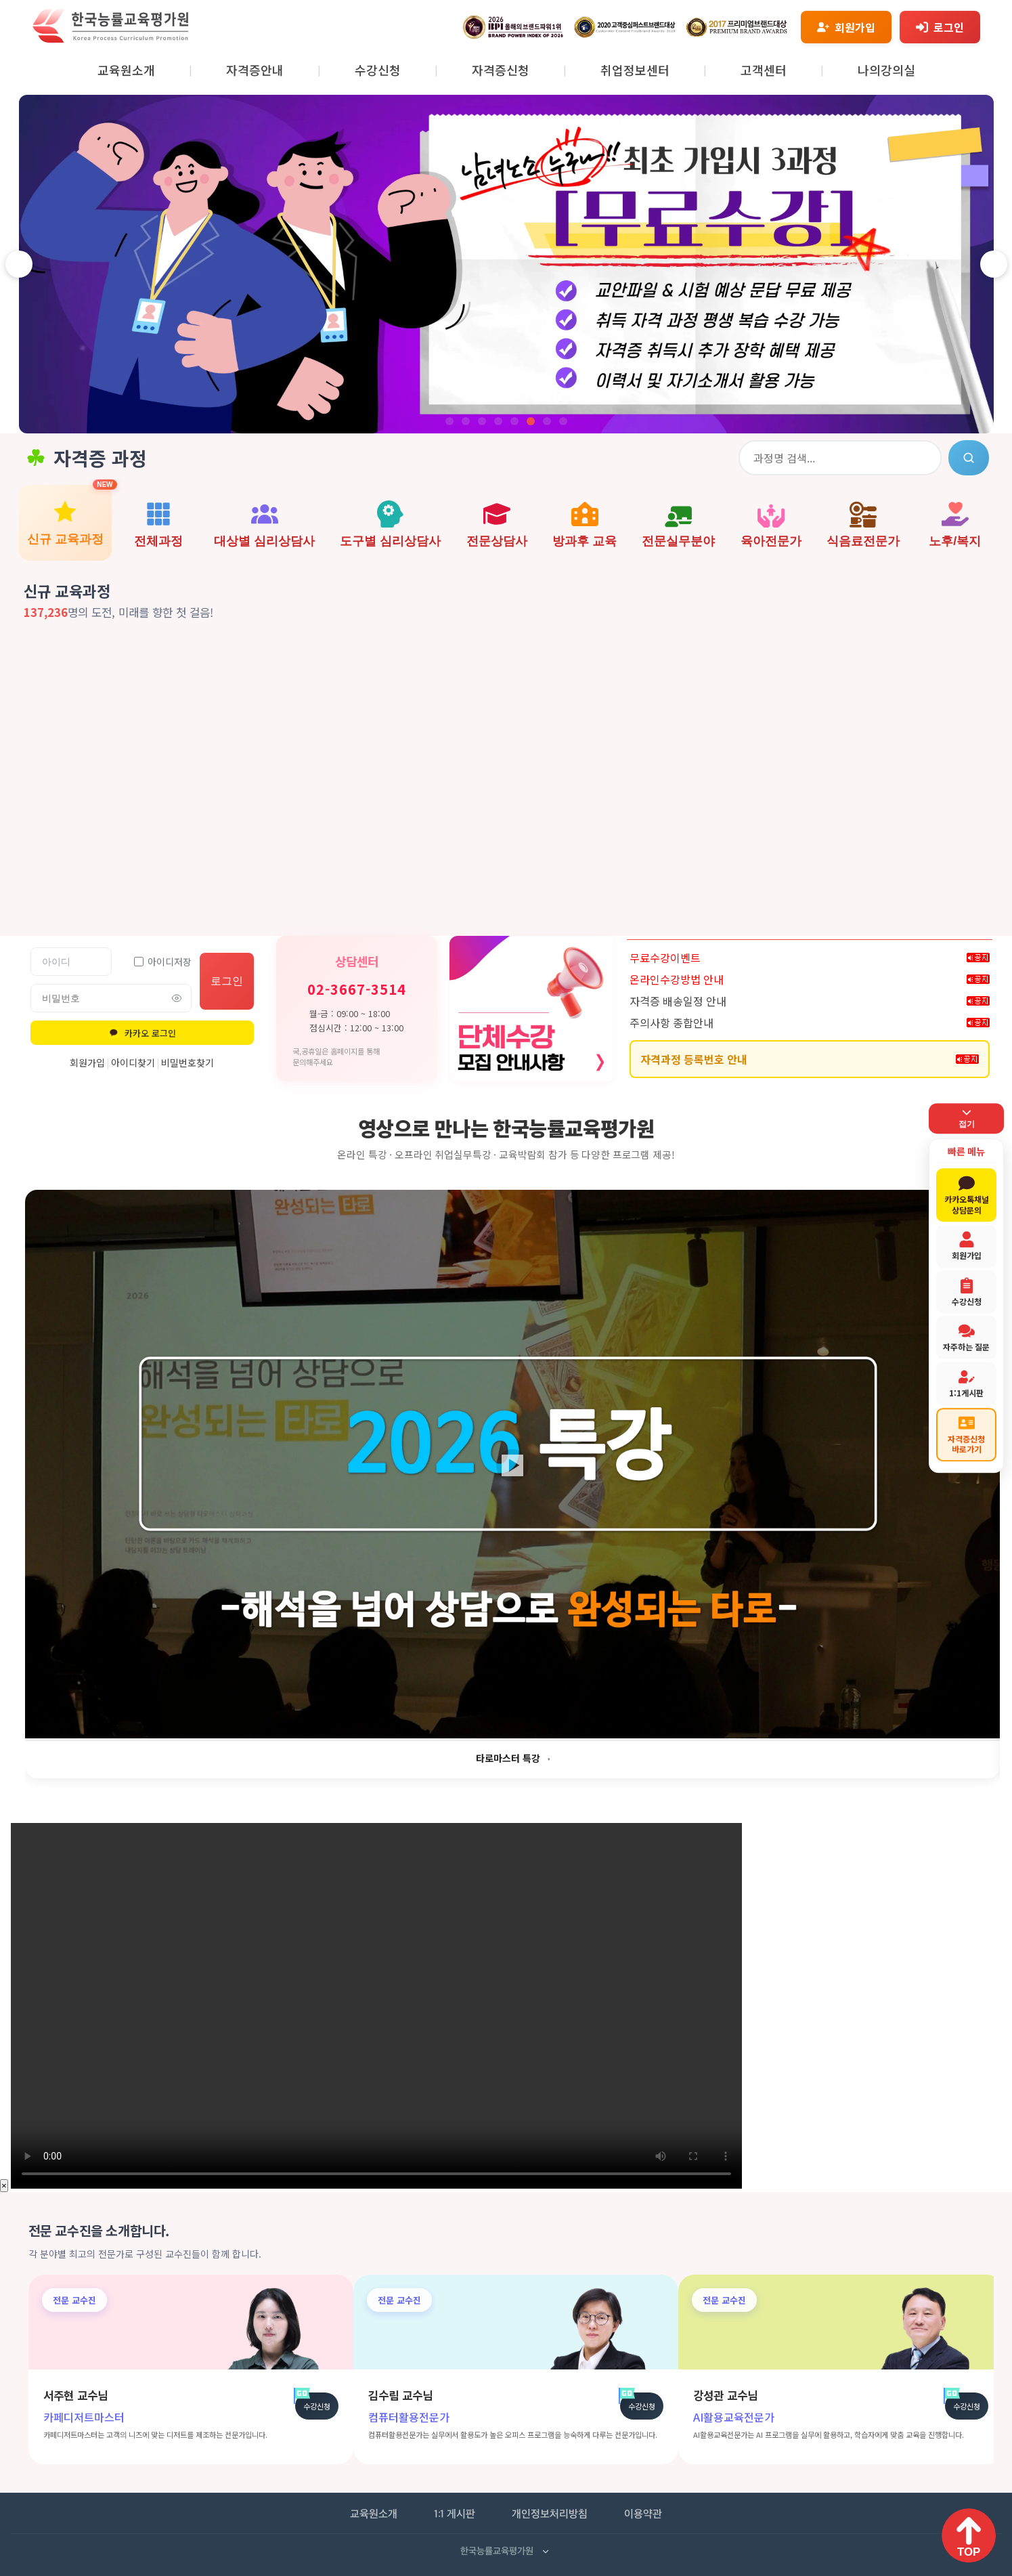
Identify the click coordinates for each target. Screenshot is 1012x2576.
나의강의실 (886, 70)
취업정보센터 (634, 70)
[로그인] (940, 27)
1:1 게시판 (454, 2514)
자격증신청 (500, 70)
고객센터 (764, 70)
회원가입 (87, 1062)
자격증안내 (255, 70)
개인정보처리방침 (550, 2514)
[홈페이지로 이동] (110, 38)
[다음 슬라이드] (993, 264)
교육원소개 (126, 70)
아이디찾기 (133, 1062)
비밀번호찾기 (187, 1062)
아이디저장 (163, 961)
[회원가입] (846, 27)
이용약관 (643, 2514)
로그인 (227, 981)
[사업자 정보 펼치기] (545, 2551)
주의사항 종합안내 (671, 1022)
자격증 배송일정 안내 (678, 1001)
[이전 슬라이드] (18, 264)
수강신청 (378, 70)
